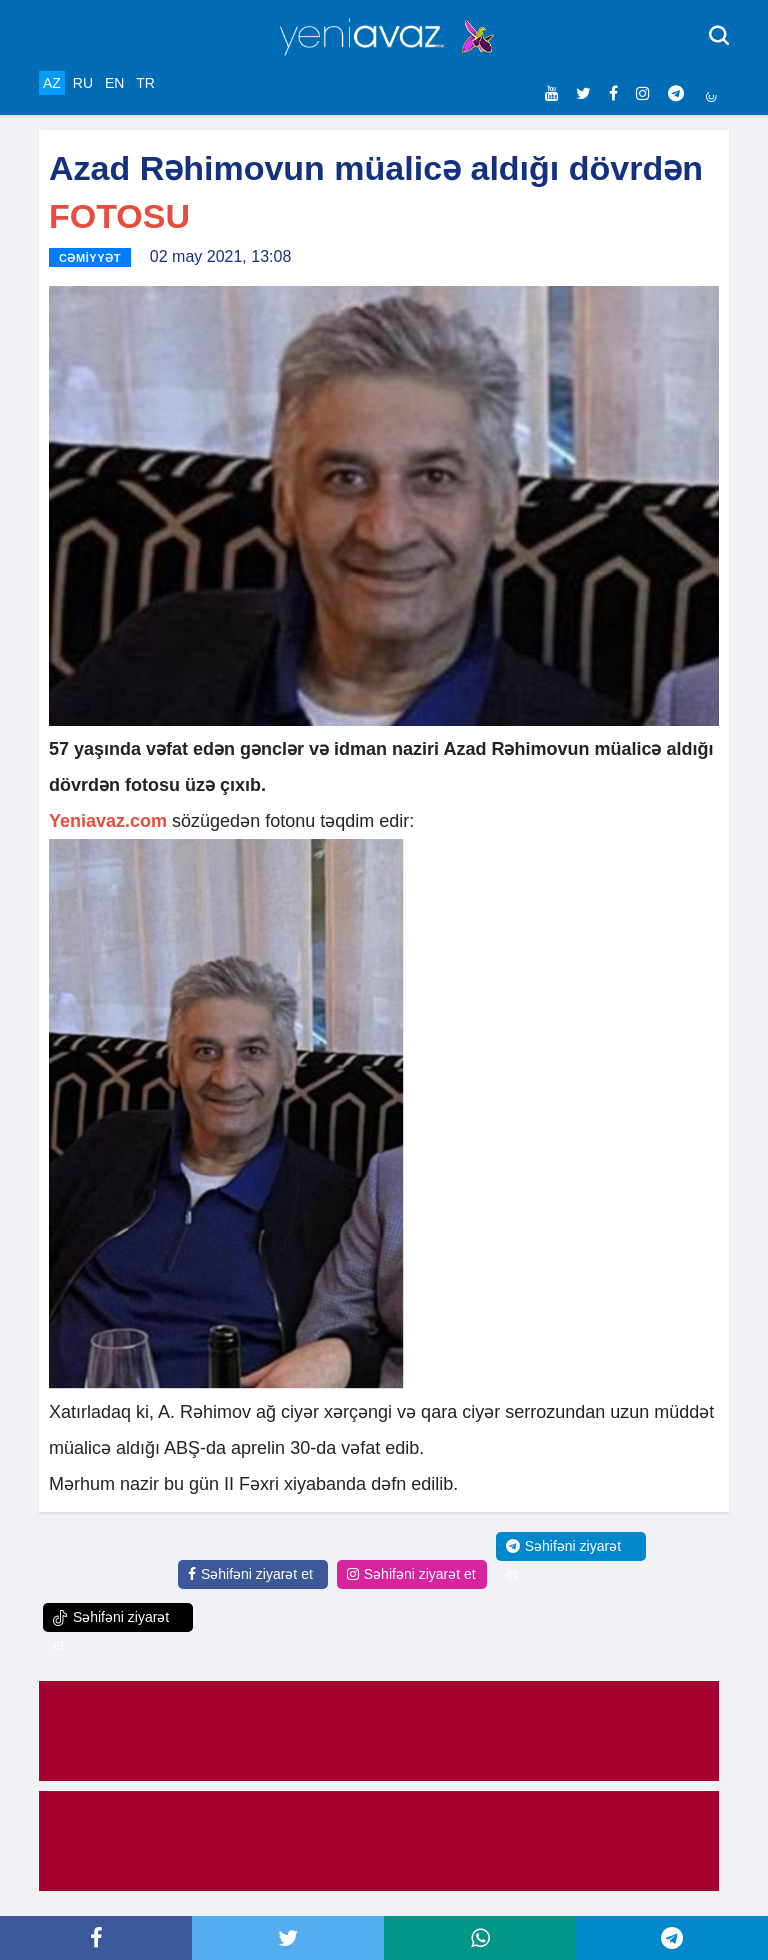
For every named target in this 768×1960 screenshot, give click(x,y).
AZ (52, 83)
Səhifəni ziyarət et (250, 1574)
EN (114, 83)
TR (145, 83)
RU (83, 83)
